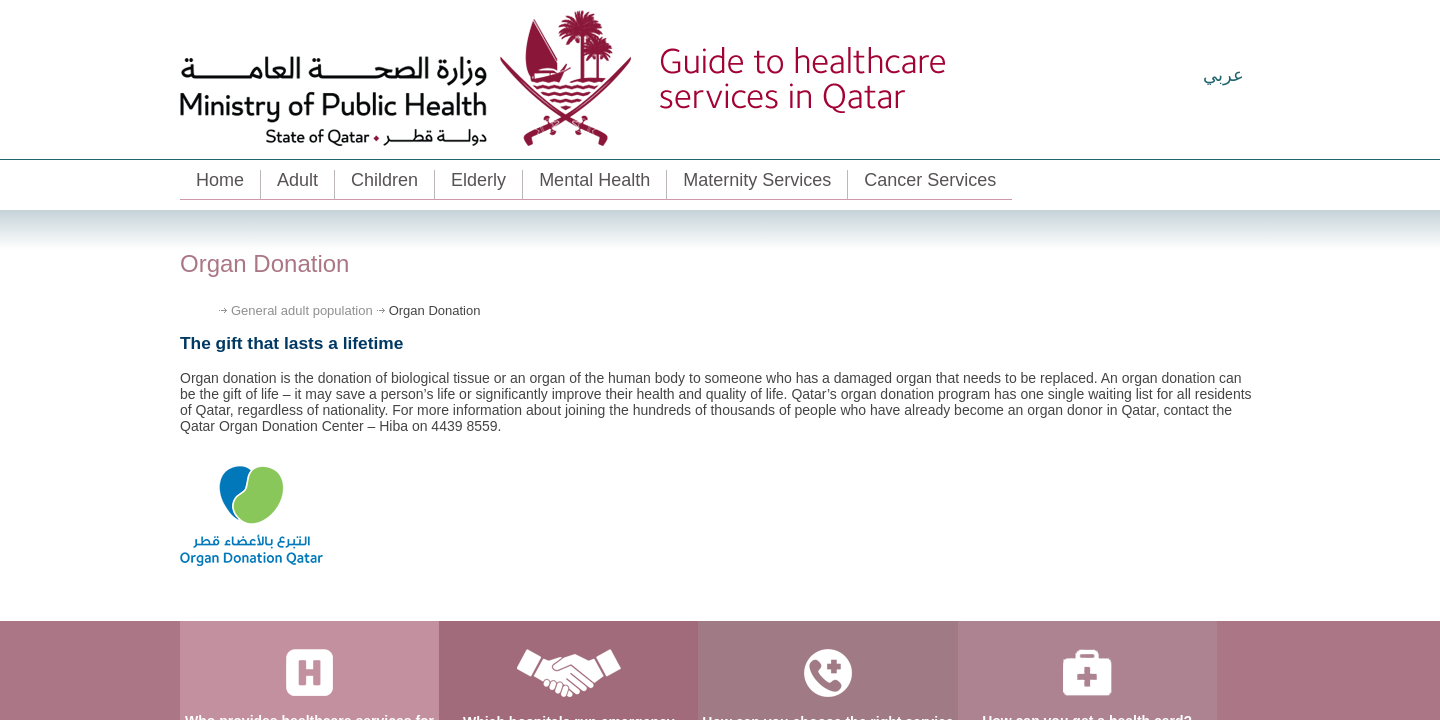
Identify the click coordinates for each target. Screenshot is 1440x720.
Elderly (478, 180)
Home (220, 180)
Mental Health (594, 180)
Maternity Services (757, 180)
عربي (1223, 75)
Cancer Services (930, 180)
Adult (297, 180)
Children (384, 180)
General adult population (302, 310)
